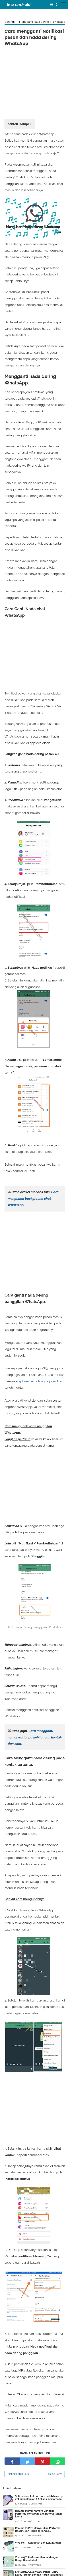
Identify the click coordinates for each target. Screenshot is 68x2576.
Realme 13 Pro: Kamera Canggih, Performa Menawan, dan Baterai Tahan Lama (38, 2513)
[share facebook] (12, 2461)
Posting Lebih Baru (18, 2473)
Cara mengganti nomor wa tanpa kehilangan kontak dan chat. (35, 1737)
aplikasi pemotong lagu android (40, 1381)
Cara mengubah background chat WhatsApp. (33, 1198)
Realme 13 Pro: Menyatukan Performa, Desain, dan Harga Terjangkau (38, 2529)
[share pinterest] (42, 2461)
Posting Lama (54, 2473)
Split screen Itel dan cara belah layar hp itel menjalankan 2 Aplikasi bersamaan (39, 2498)
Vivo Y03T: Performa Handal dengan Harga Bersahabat (37, 2559)
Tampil (25, 124)
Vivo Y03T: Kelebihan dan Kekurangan (38, 2542)
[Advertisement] (34, 83)
